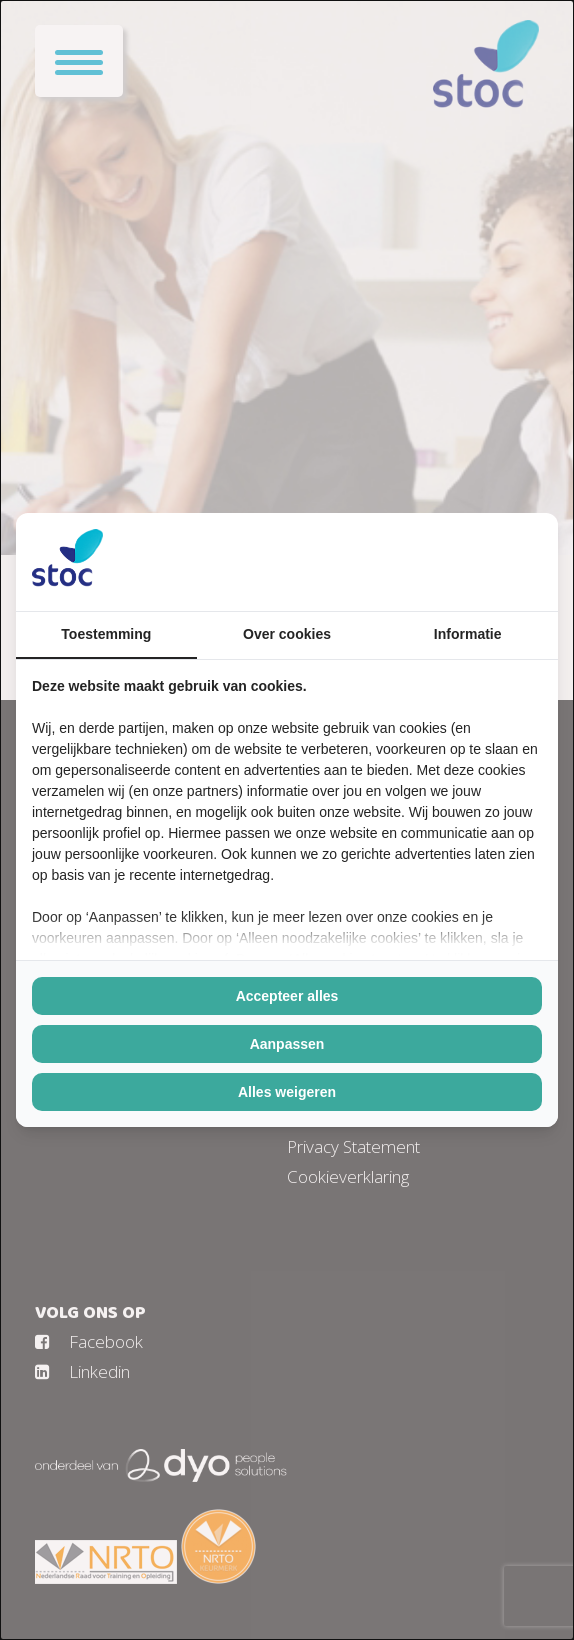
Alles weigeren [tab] (287, 1092)
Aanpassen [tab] (287, 1044)
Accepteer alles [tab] (287, 996)
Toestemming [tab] (106, 634)
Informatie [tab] (468, 634)
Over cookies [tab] (287, 634)
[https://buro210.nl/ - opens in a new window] (467, 562)
